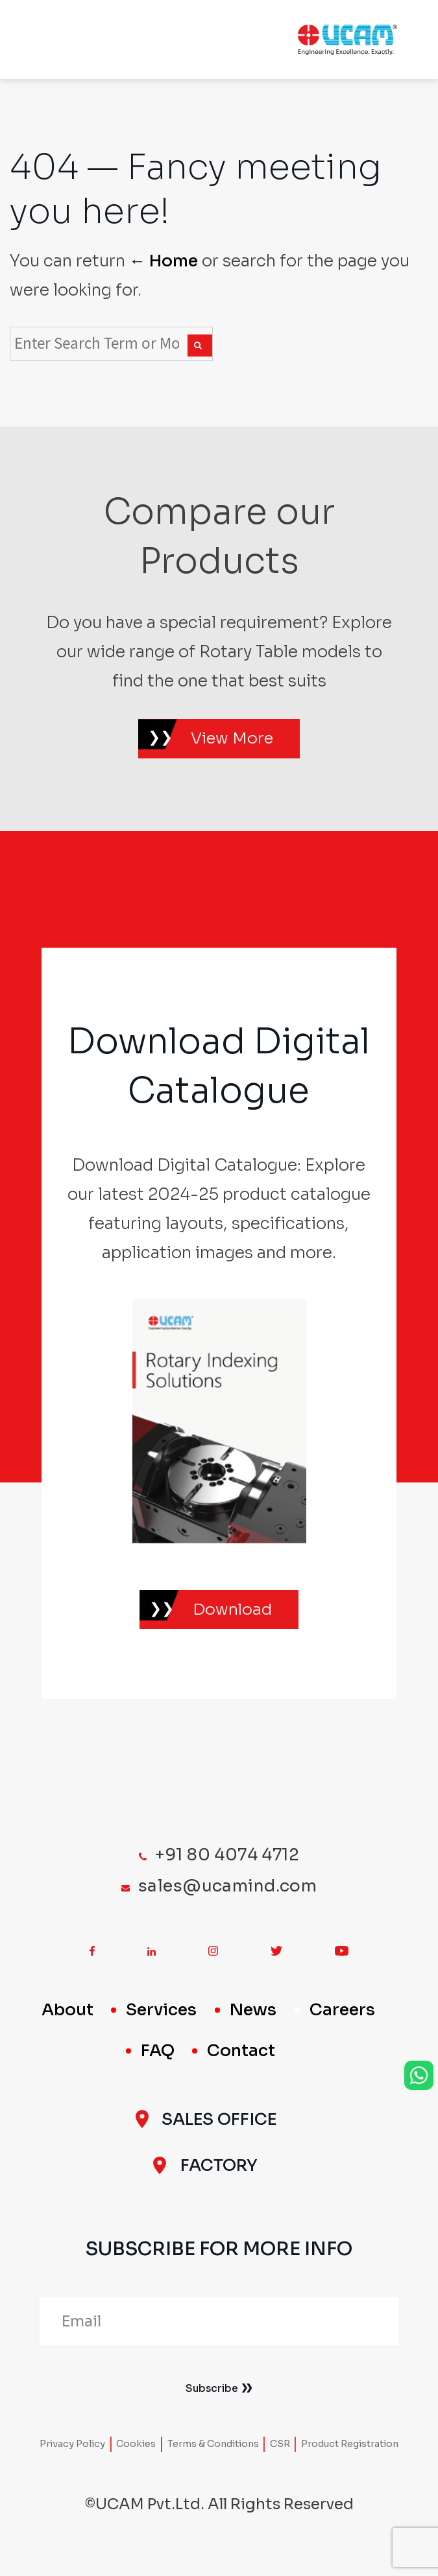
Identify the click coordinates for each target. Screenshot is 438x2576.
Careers (342, 2024)
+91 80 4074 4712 (227, 1868)
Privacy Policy (72, 2458)
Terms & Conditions (213, 2458)
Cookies (136, 2458)
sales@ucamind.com (227, 1900)
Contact (241, 2065)
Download (235, 1620)
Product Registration (349, 2458)
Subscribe (212, 2401)
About (67, 2024)
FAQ (158, 2065)
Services (161, 2024)
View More (234, 741)
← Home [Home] (163, 261)
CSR (280, 2458)
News (253, 2024)
